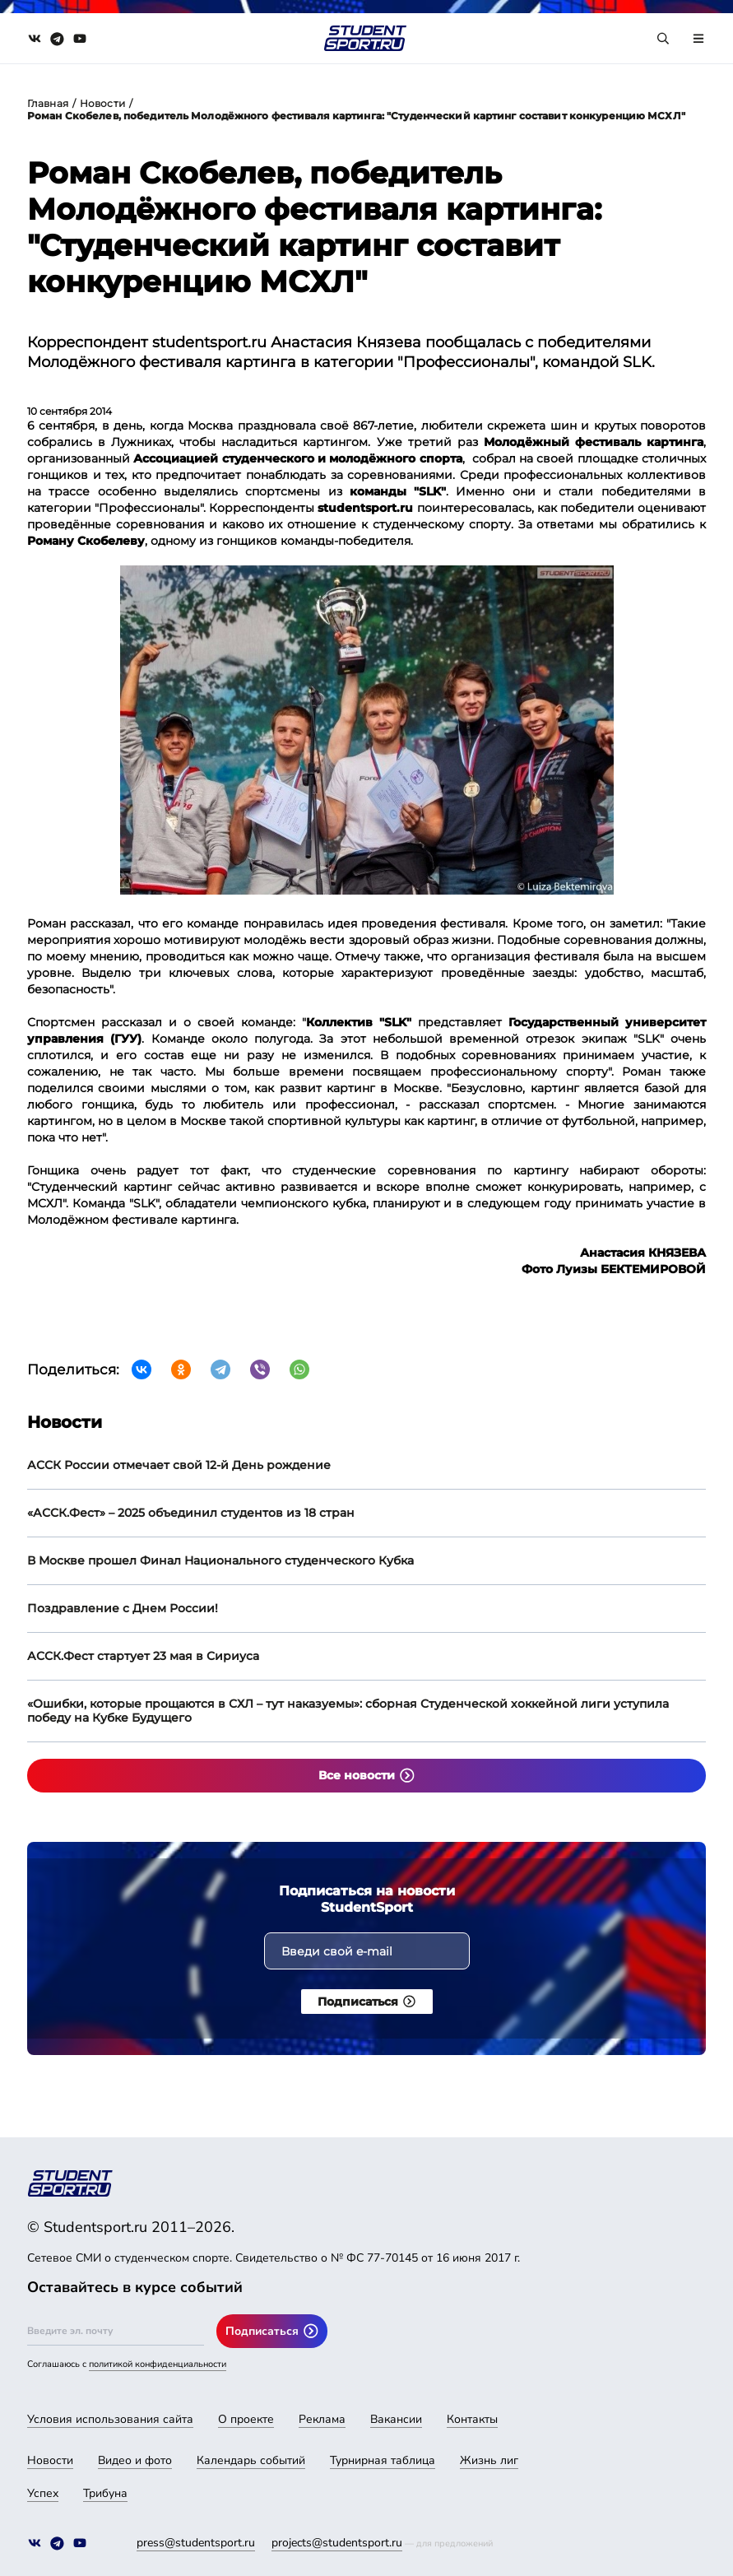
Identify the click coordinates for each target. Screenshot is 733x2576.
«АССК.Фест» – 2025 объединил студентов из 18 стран (191, 1512)
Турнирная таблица (382, 2460)
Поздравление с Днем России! (122, 1608)
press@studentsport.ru (196, 2542)
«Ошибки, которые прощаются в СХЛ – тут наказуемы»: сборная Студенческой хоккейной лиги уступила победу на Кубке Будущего (348, 1710)
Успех (42, 2493)
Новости (102, 103)
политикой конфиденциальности (157, 2364)
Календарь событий (251, 2460)
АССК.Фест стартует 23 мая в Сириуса (143, 1655)
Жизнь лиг (489, 2460)
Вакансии (396, 2419)
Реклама (322, 2419)
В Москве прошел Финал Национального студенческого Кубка (220, 1560)
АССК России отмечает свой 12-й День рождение (179, 1465)
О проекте (246, 2419)
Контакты (472, 2419)
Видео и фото (135, 2460)
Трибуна (105, 2493)
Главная (47, 103)
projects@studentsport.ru (336, 2542)
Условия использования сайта (110, 2419)
